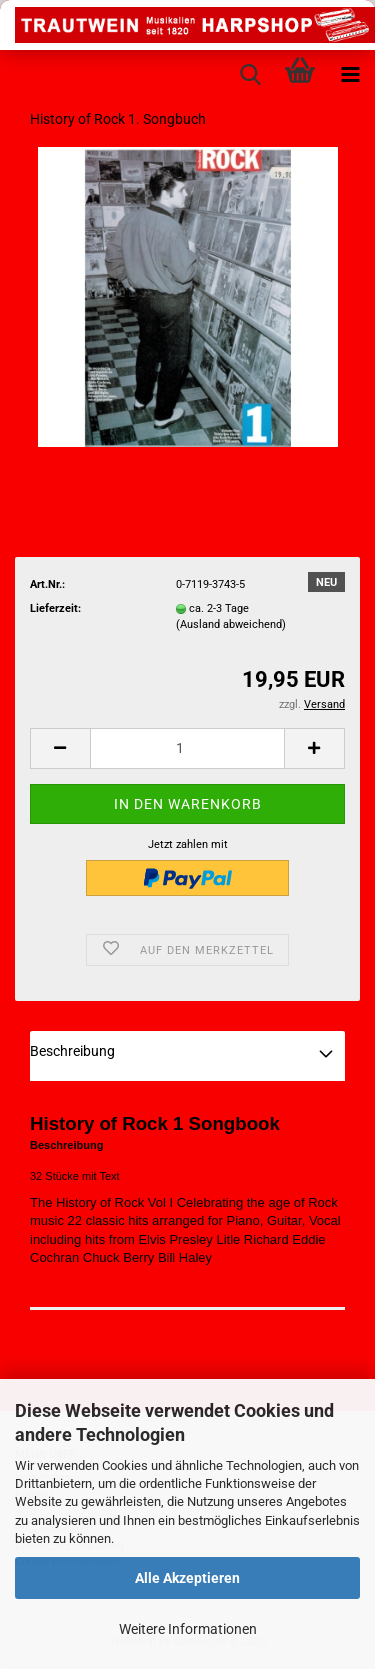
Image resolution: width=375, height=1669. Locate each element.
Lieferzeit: (55, 608)
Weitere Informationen (188, 1629)
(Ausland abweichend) (231, 624)
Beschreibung (72, 1051)
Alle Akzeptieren (187, 1578)
